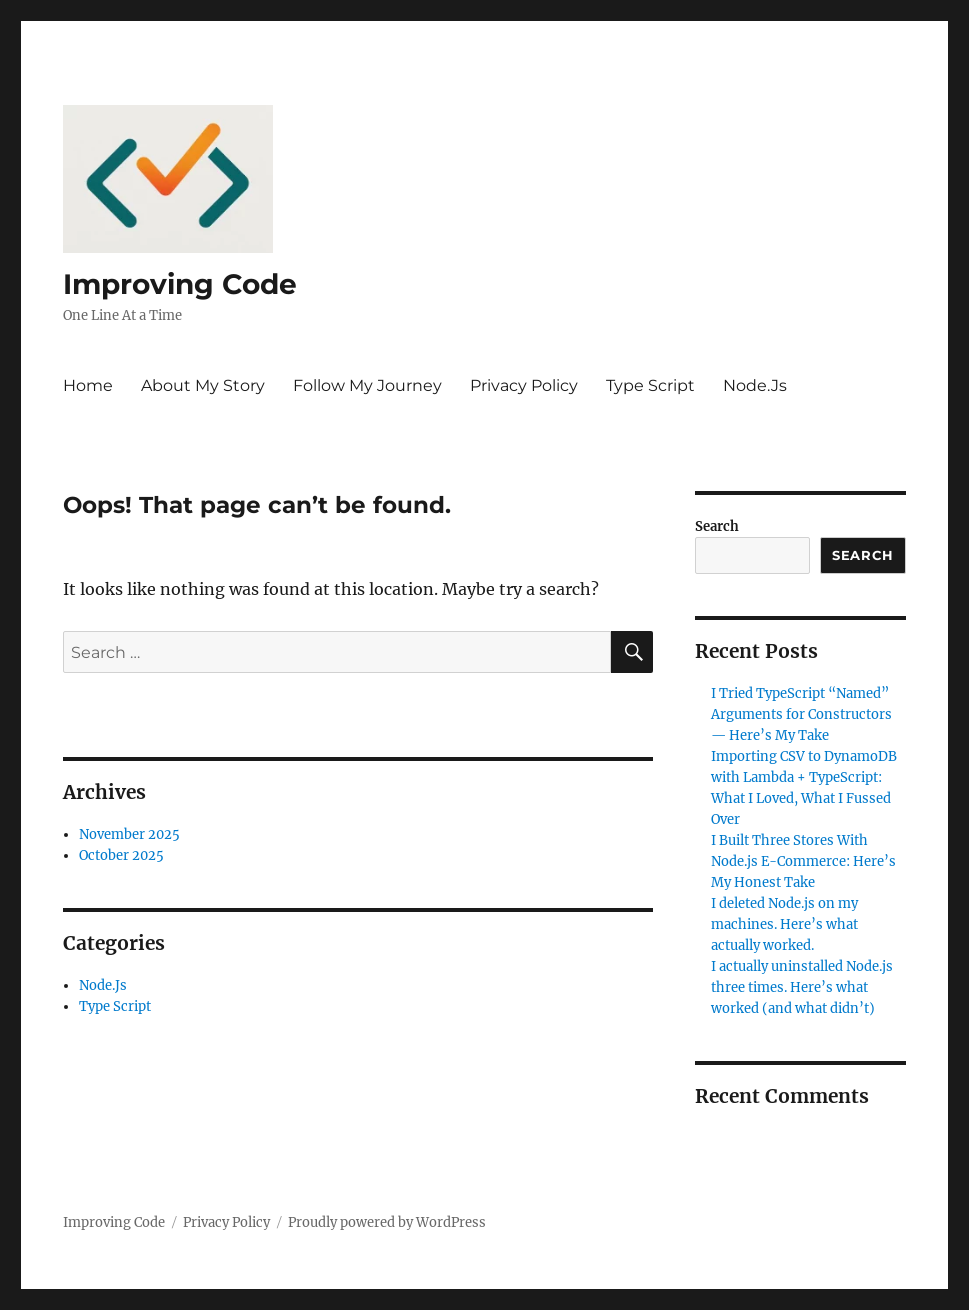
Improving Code (180, 284)
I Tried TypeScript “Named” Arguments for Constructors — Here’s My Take (801, 714)
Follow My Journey (367, 385)
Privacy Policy (524, 385)
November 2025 (129, 834)
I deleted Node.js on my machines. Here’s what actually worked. (784, 924)
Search (717, 526)
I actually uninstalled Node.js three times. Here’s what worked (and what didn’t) (802, 987)
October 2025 (121, 855)
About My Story (203, 385)
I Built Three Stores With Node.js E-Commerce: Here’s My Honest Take (803, 861)
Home (88, 385)
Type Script (650, 385)
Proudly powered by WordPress (387, 1222)
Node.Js (755, 385)
